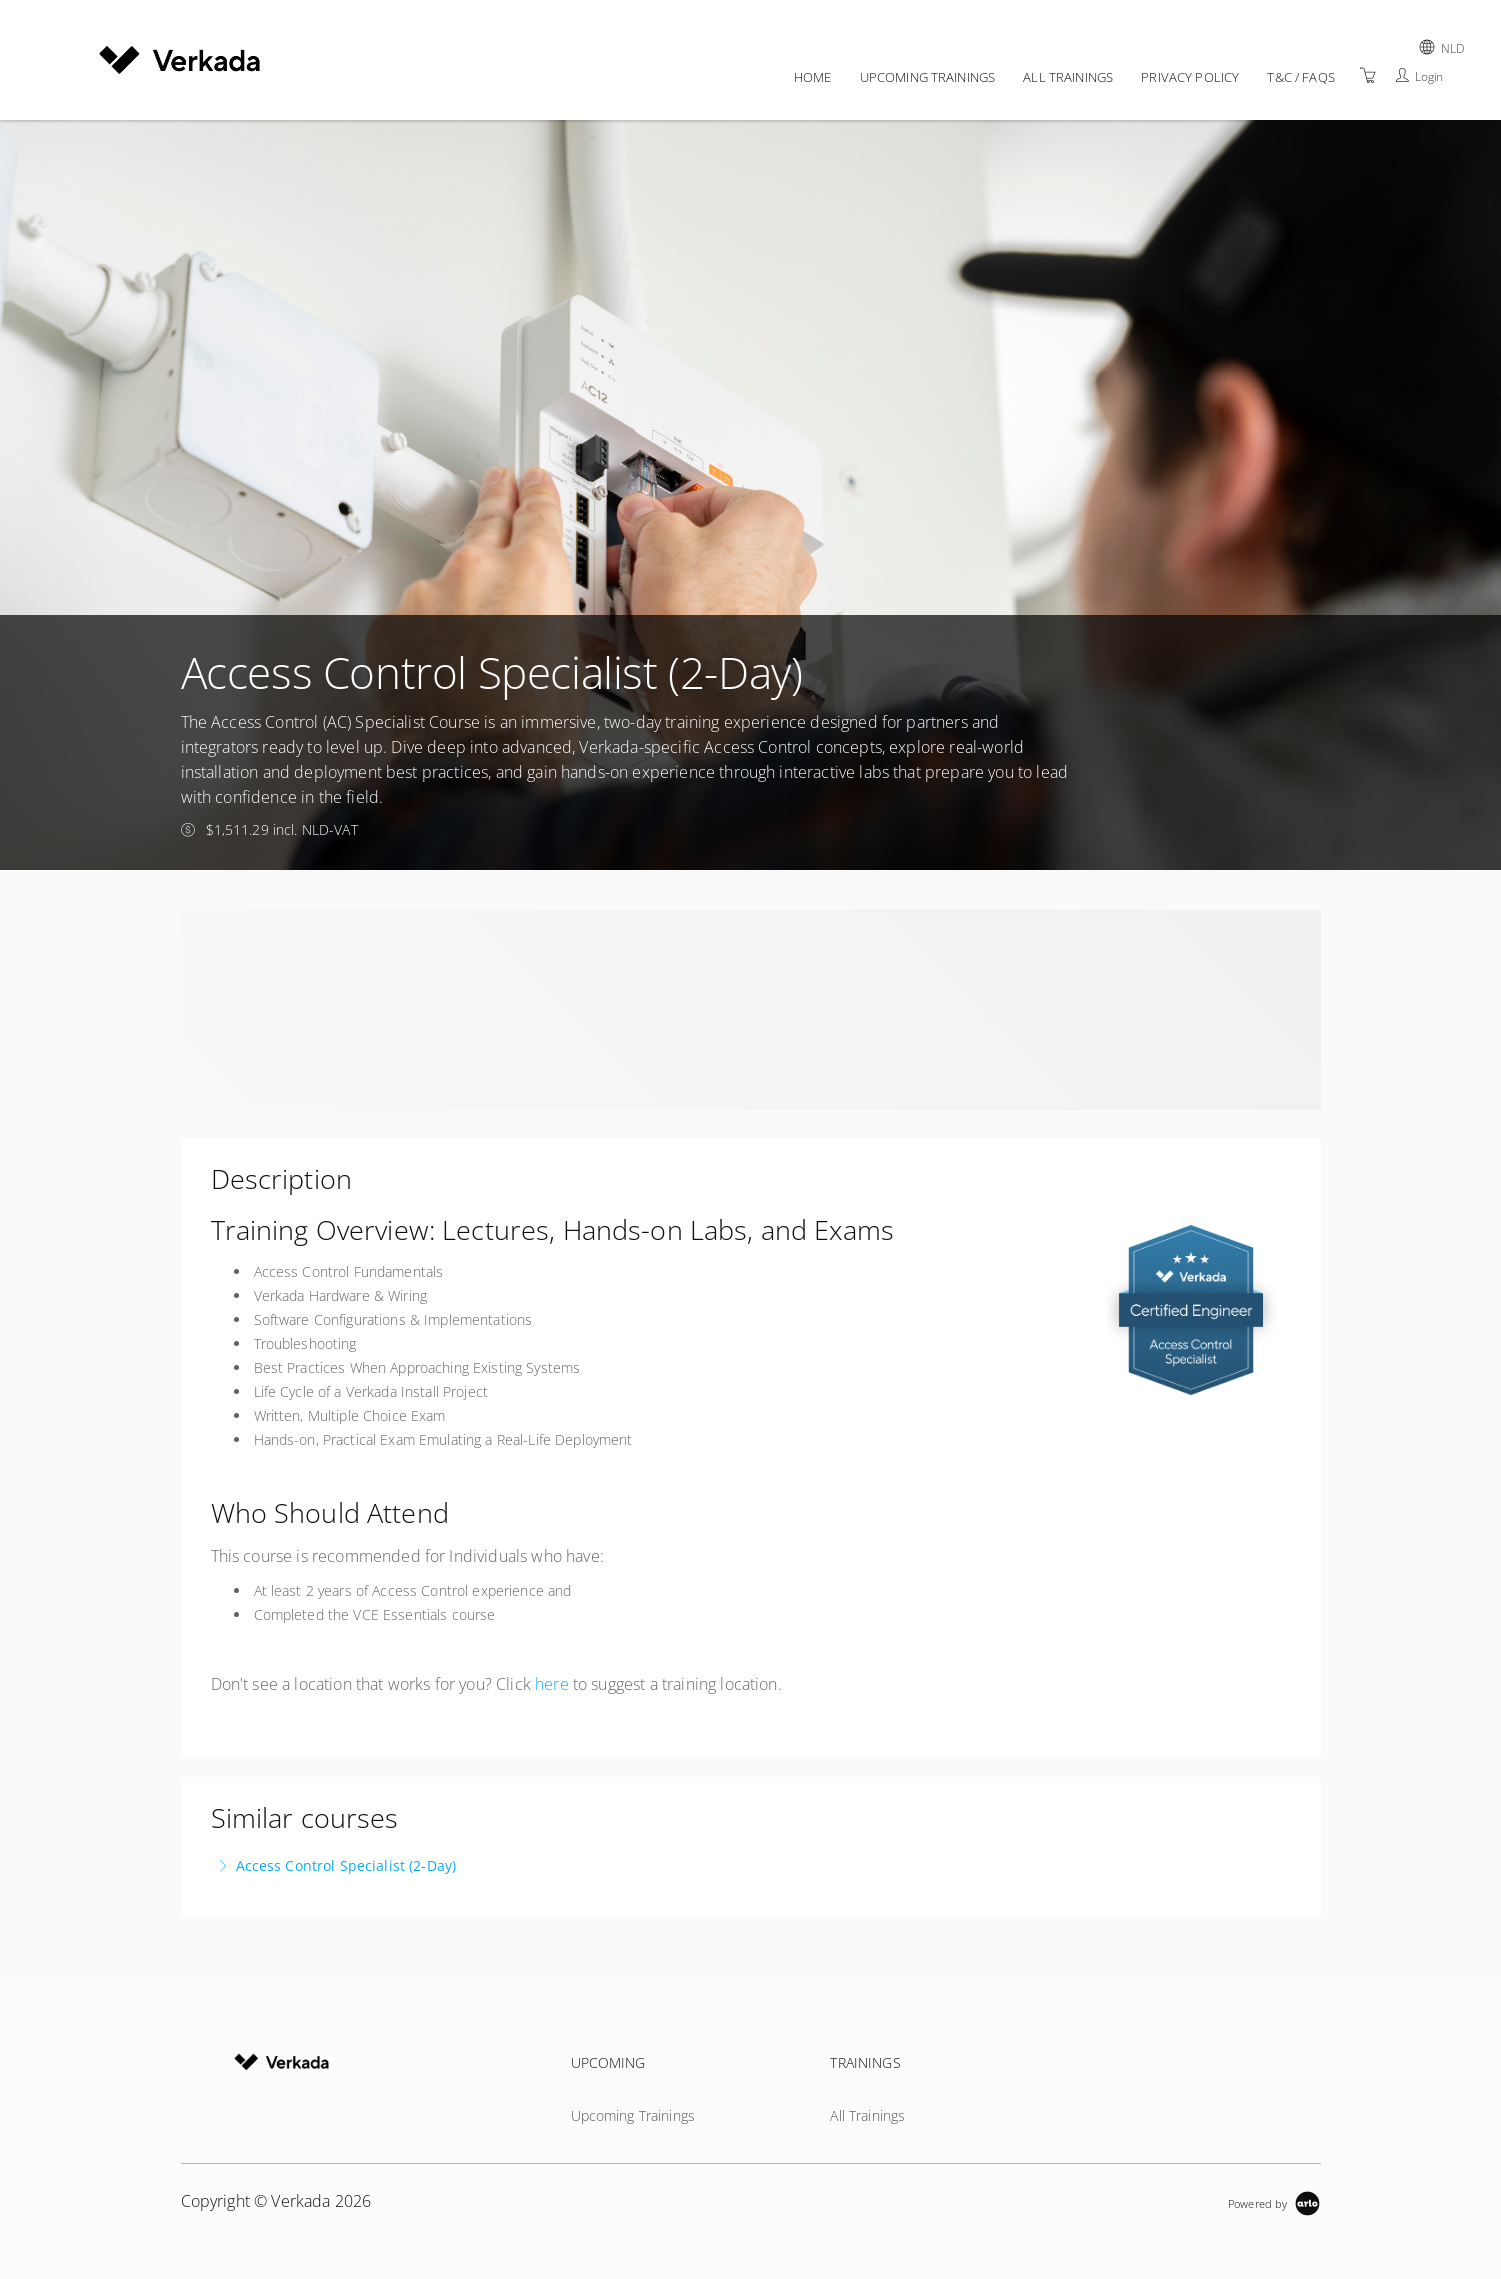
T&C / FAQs (1300, 77)
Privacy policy (1190, 77)
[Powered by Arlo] (1274, 2201)
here (552, 1684)
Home (813, 77)
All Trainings (1068, 77)
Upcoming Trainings (928, 77)
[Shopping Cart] (1368, 75)
